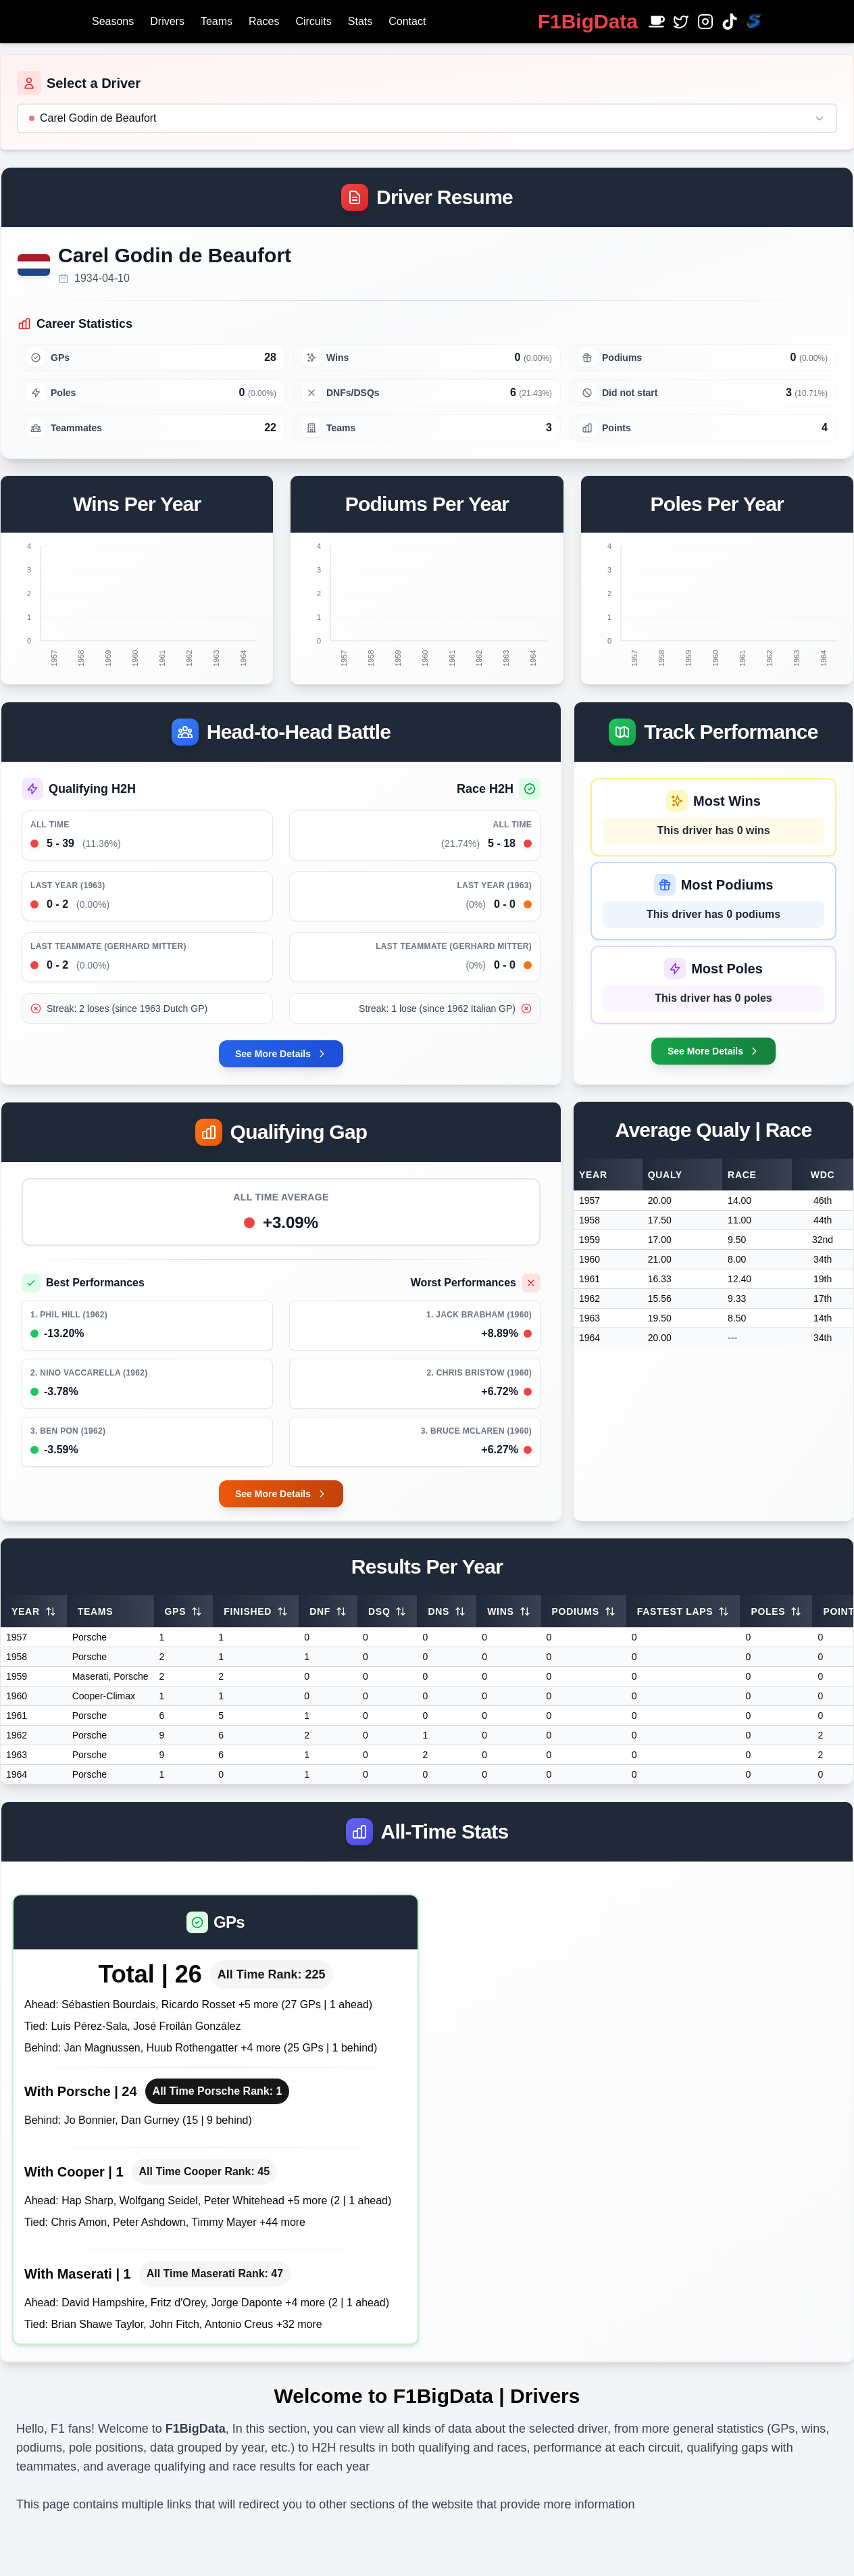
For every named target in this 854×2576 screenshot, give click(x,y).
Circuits (313, 21)
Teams (216, 21)
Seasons (113, 21)
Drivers (167, 21)
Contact (407, 21)
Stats (360, 21)
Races (264, 21)
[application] (137, 600)
